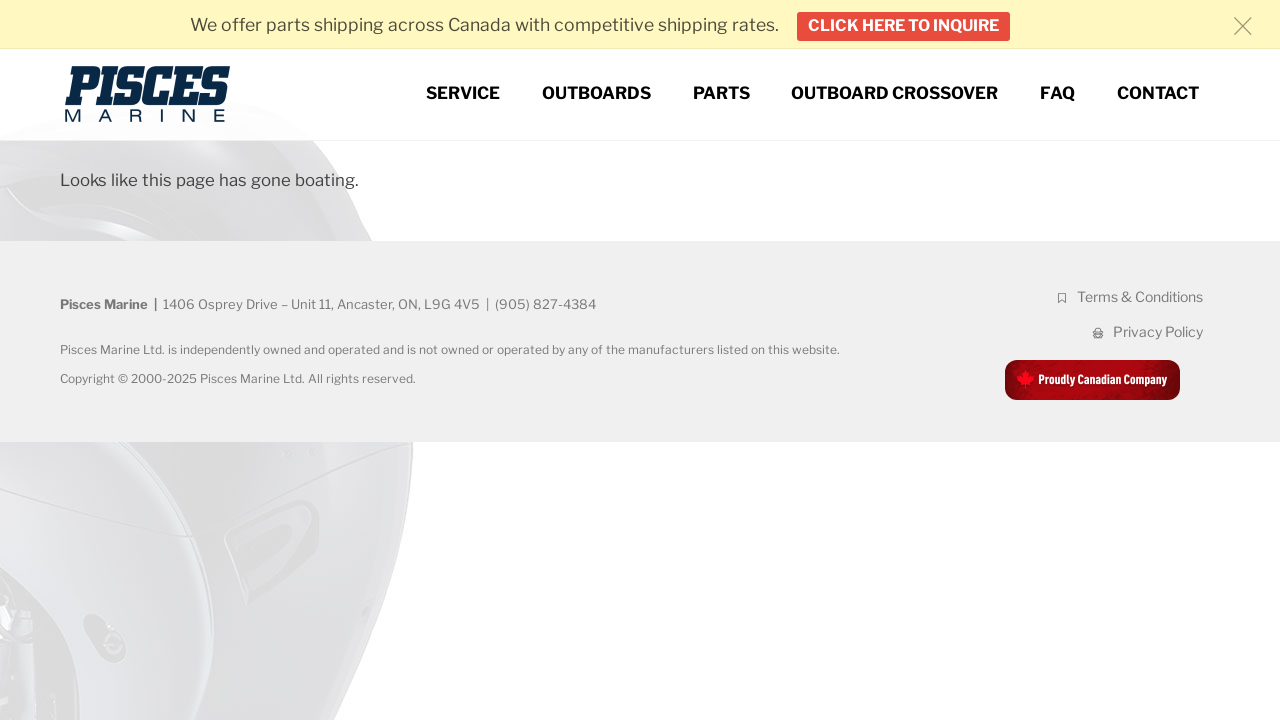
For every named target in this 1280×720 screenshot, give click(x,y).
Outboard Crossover (894, 93)
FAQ (1057, 93)
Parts (721, 93)
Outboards (596, 93)
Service (463, 93)
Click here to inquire (903, 25)
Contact (1158, 93)
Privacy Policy (1146, 331)
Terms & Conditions (1128, 296)
